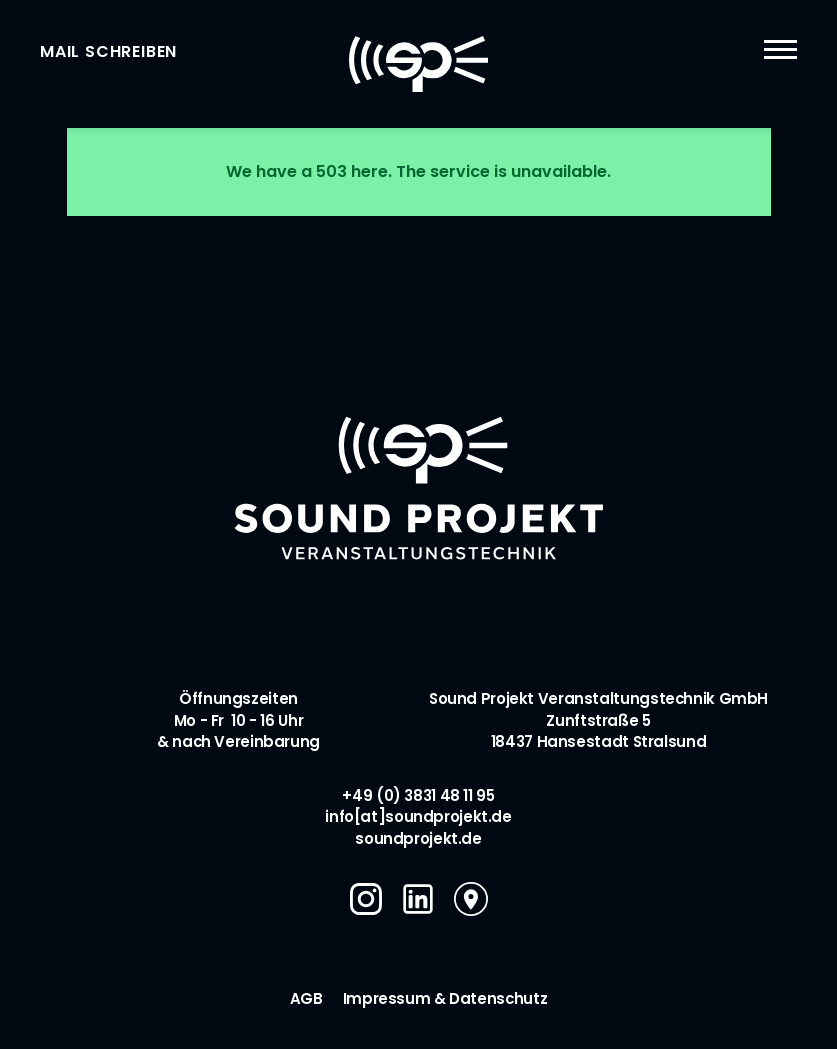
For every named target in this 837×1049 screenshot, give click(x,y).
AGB (306, 998)
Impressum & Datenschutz (445, 998)
